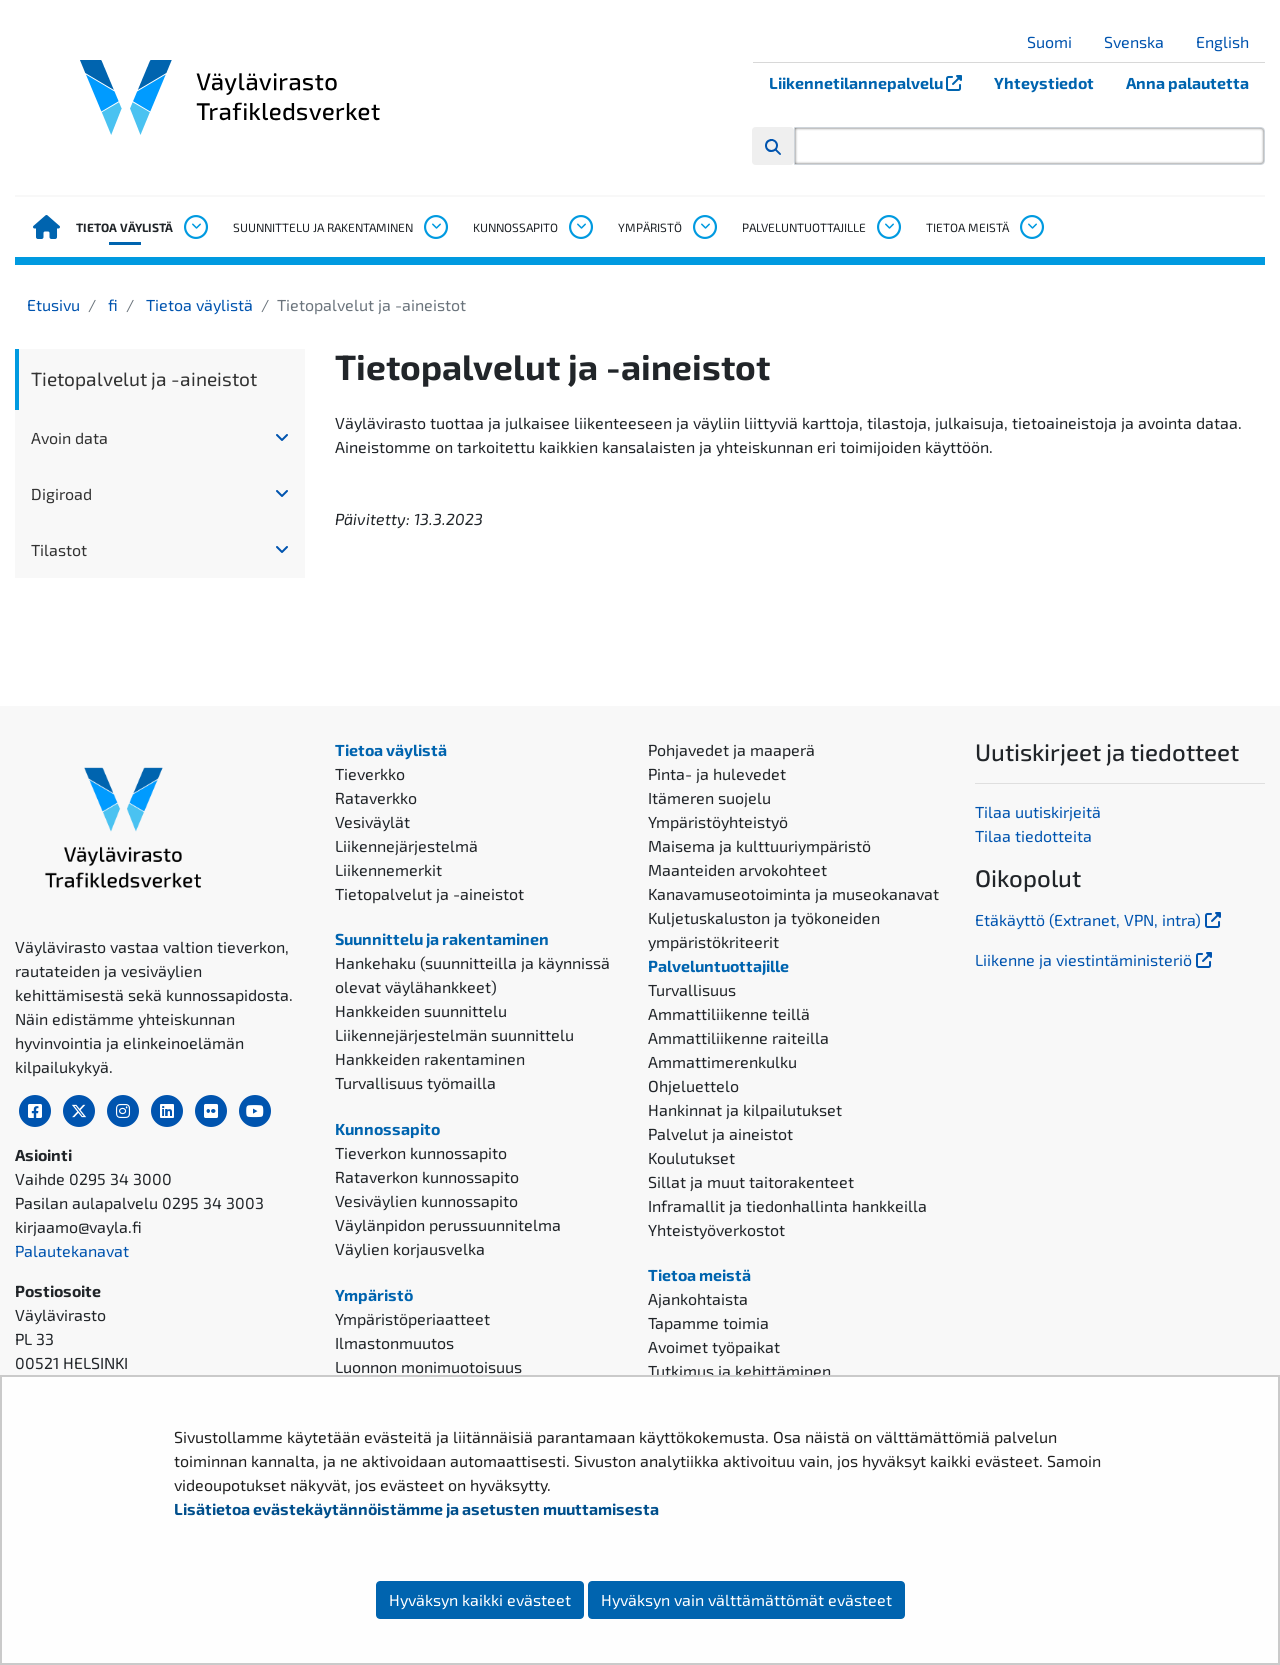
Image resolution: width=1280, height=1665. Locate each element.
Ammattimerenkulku (722, 1061)
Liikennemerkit (388, 869)
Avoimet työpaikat (714, 1346)
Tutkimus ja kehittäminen (739, 1370)
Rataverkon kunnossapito (427, 1176)
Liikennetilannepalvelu (873, 82)
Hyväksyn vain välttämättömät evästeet (746, 1599)
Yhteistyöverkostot (716, 1229)
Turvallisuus (692, 989)
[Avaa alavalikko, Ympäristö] (704, 227)
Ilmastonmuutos (394, 1342)
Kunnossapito (515, 227)
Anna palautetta (1187, 82)
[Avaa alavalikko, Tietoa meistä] (1031, 227)
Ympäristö (650, 227)
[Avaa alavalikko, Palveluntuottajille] (888, 227)
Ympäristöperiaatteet (412, 1318)
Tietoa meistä (967, 227)
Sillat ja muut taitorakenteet (751, 1181)
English (1230, 41)
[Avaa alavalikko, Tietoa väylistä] (195, 227)
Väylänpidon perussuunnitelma (448, 1224)
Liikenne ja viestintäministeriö (1095, 959)
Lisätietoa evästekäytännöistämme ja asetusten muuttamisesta (416, 1508)
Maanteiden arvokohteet (737, 869)
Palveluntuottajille (804, 227)
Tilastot (59, 549)
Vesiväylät (372, 821)
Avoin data (69, 437)
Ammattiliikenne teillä (729, 1013)
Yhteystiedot (1044, 82)
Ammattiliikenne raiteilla (738, 1037)
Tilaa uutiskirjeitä (1038, 811)
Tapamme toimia (708, 1322)
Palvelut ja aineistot (720, 1133)
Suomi (1057, 41)
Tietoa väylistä (124, 227)
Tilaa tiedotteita (1033, 835)
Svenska (1141, 41)
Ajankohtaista (698, 1298)
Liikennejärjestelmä (406, 845)
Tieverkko (370, 773)
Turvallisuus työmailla (415, 1082)
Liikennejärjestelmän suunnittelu (454, 1034)
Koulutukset (691, 1157)
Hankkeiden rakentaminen (430, 1058)
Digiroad (61, 493)
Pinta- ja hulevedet (717, 773)
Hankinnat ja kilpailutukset (745, 1109)
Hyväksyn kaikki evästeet (480, 1599)
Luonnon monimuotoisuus (428, 1366)
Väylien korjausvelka (410, 1248)
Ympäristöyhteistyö (718, 821)
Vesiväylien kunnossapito (426, 1200)
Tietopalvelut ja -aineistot (144, 378)
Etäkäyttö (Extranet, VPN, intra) (1100, 919)
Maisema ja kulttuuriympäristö (759, 845)
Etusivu (53, 304)
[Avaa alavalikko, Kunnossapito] (580, 227)
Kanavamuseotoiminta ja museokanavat (793, 893)
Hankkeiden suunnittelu (421, 1010)
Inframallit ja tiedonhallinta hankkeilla (787, 1205)
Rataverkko (376, 797)
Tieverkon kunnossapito (421, 1152)
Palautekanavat (72, 1250)
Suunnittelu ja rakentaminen (323, 227)
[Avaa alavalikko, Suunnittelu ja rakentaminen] (435, 227)
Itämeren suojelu (709, 797)
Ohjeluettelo (693, 1085)
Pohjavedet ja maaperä (731, 749)
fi (111, 304)
